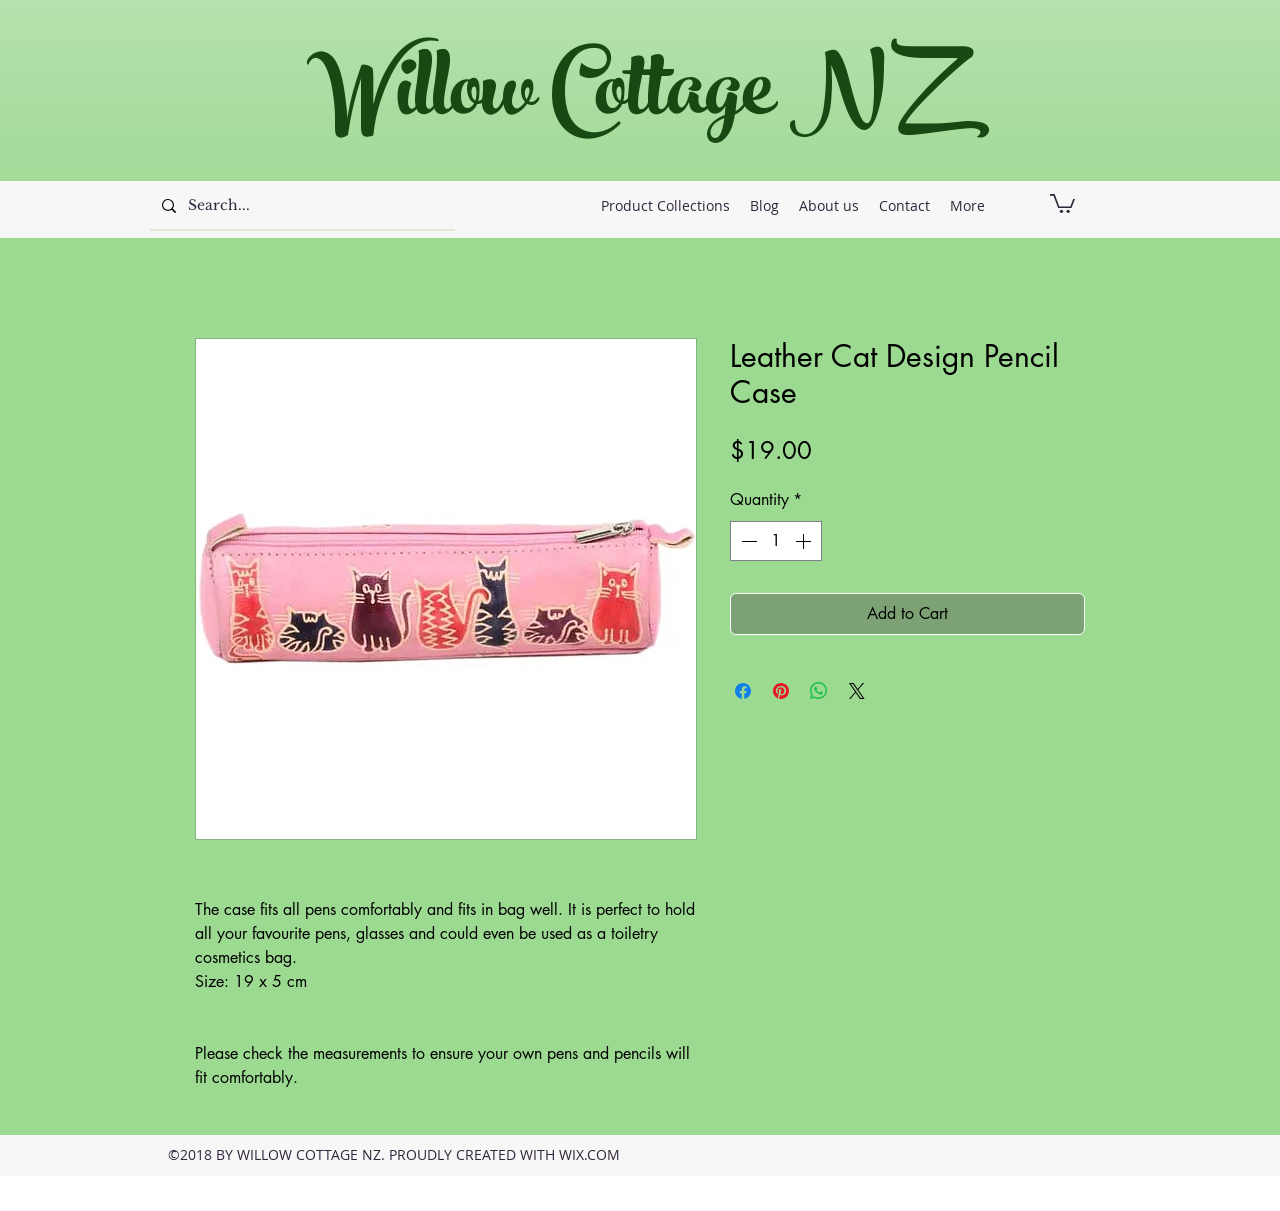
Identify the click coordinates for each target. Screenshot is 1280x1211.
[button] (1062, 202)
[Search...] (300, 206)
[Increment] (805, 541)
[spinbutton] (776, 541)
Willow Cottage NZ (629, 99)
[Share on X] (857, 691)
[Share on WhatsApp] (819, 691)
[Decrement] (747, 541)
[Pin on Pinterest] (781, 691)
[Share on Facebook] (743, 691)
